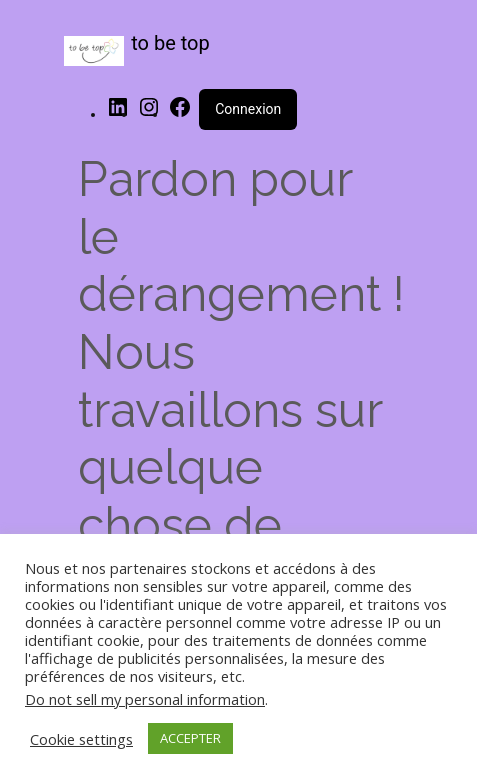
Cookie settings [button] (81, 739)
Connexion (248, 109)
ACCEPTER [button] (190, 738)
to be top (170, 43)
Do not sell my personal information (145, 699)
